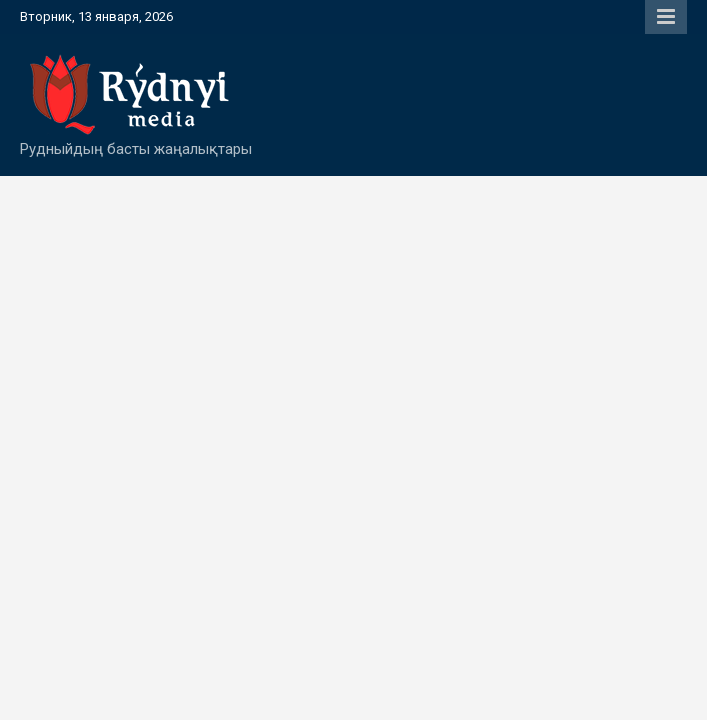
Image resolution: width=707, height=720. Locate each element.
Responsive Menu (666, 17)
